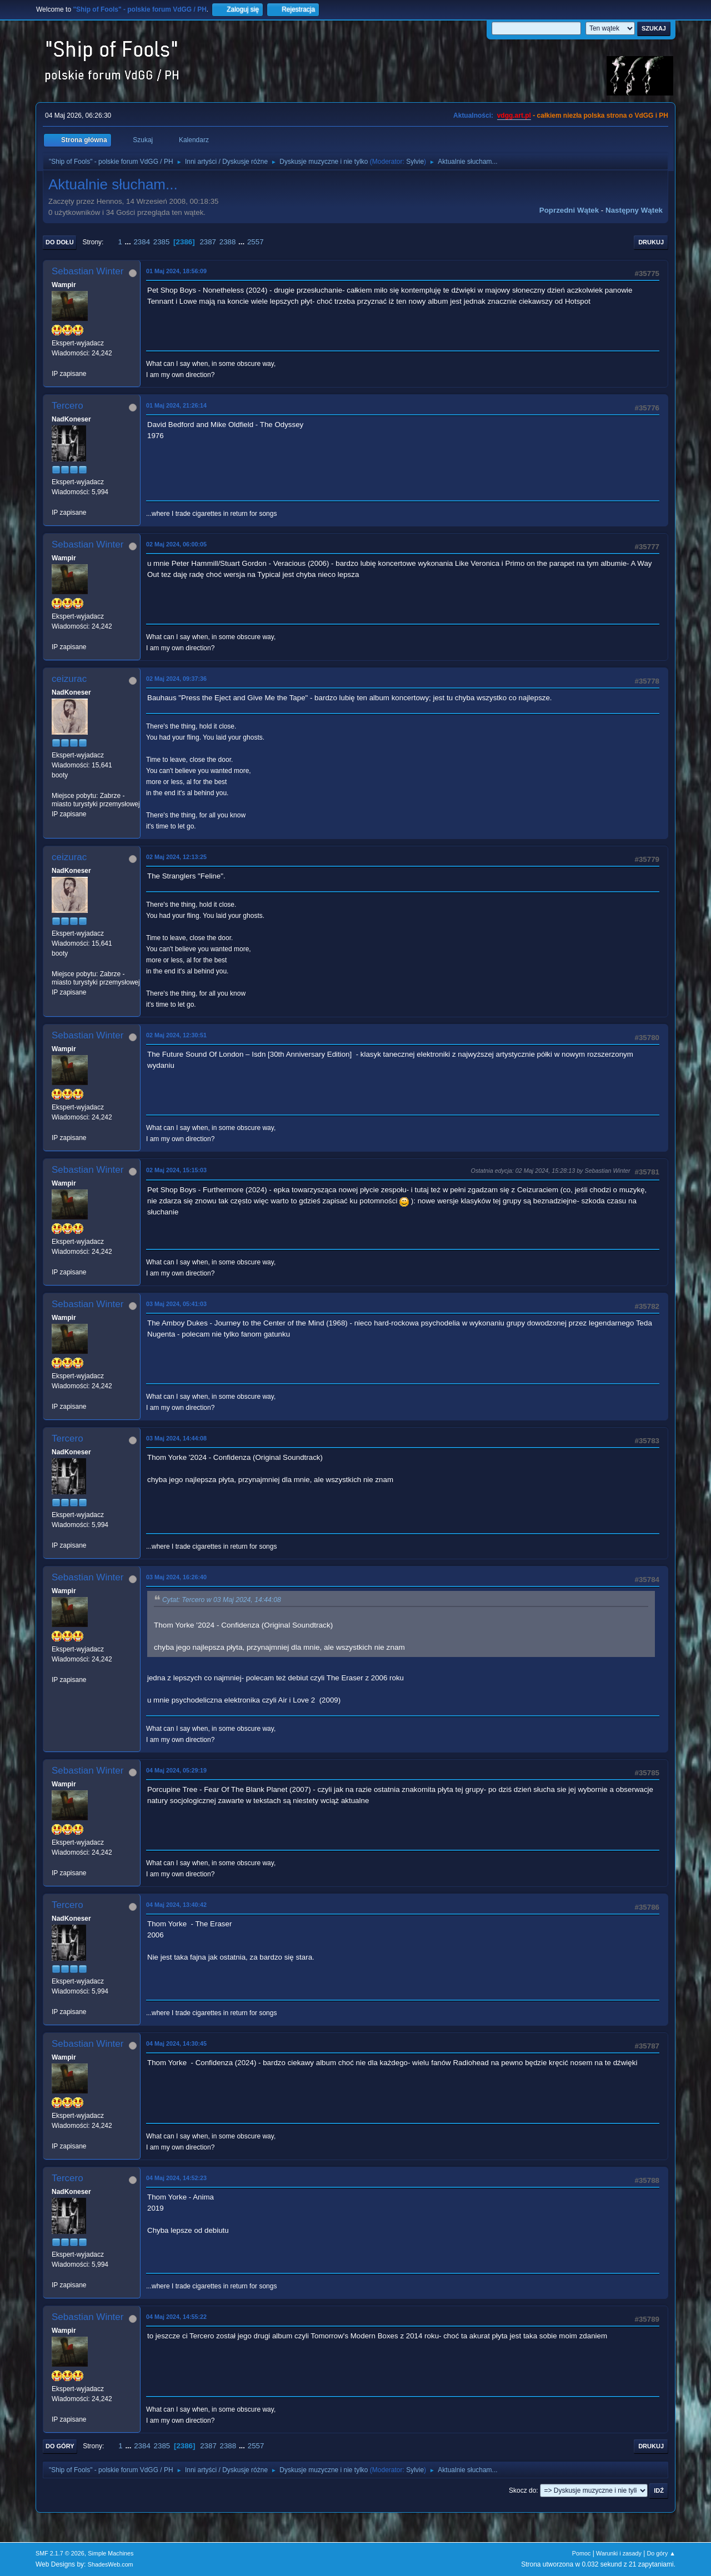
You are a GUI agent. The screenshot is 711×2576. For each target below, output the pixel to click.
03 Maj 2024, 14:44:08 (176, 1438)
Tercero (67, 405)
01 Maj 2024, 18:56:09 (176, 271)
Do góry (60, 2446)
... (129, 242)
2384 (141, 242)
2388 (227, 242)
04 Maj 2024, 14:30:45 (176, 2043)
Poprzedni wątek (569, 210)
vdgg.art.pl (514, 115)
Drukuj (651, 242)
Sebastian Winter (87, 271)
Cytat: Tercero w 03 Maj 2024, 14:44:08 (221, 1600)
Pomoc (581, 2553)
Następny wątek (634, 210)
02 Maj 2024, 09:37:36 (176, 678)
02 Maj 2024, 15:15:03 (176, 1170)
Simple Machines (110, 2553)
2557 (255, 242)
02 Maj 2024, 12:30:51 (176, 1035)
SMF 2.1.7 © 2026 (60, 2553)
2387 (207, 242)
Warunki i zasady (619, 2553)
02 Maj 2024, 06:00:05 (176, 544)
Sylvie (415, 161)
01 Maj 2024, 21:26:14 (176, 405)
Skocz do (522, 2490)
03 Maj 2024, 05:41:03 (176, 1303)
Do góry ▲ (661, 2553)
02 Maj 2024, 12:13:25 (176, 856)
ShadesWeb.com (110, 2564)
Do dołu (60, 242)
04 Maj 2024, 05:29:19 (176, 1770)
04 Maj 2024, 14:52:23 (176, 2178)
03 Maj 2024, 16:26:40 (176, 1577)
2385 (161, 242)
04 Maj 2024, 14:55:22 (176, 2316)
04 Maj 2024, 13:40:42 (176, 1904)
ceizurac (69, 679)
